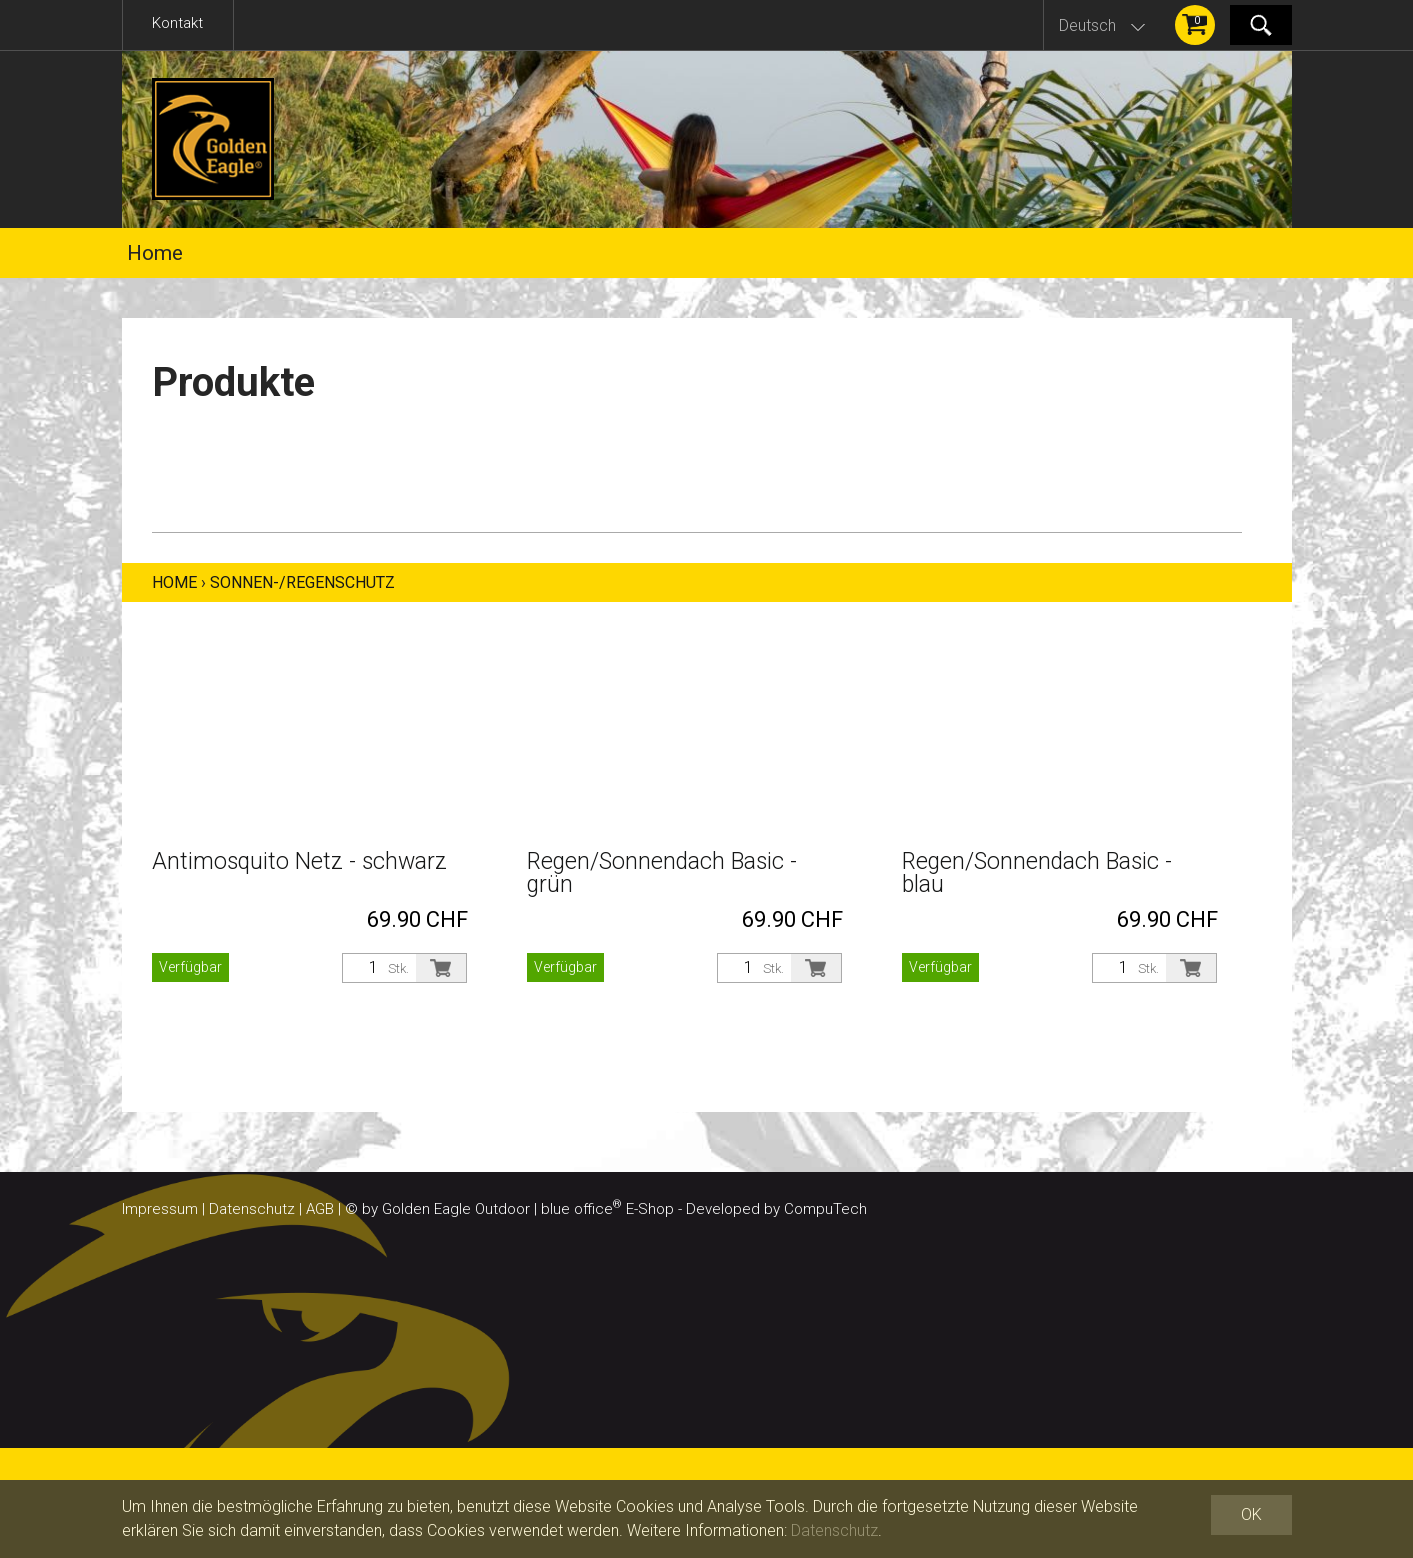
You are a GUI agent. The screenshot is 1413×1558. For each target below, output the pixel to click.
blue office (581, 1209)
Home (155, 253)
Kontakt (177, 23)
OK (1251, 1514)
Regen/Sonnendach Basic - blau (1037, 873)
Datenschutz (252, 1209)
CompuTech (825, 1209)
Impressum (160, 1209)
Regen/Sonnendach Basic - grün (662, 873)
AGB (320, 1209)
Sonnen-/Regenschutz (302, 582)
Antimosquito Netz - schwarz (299, 861)
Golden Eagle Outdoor (456, 1209)
